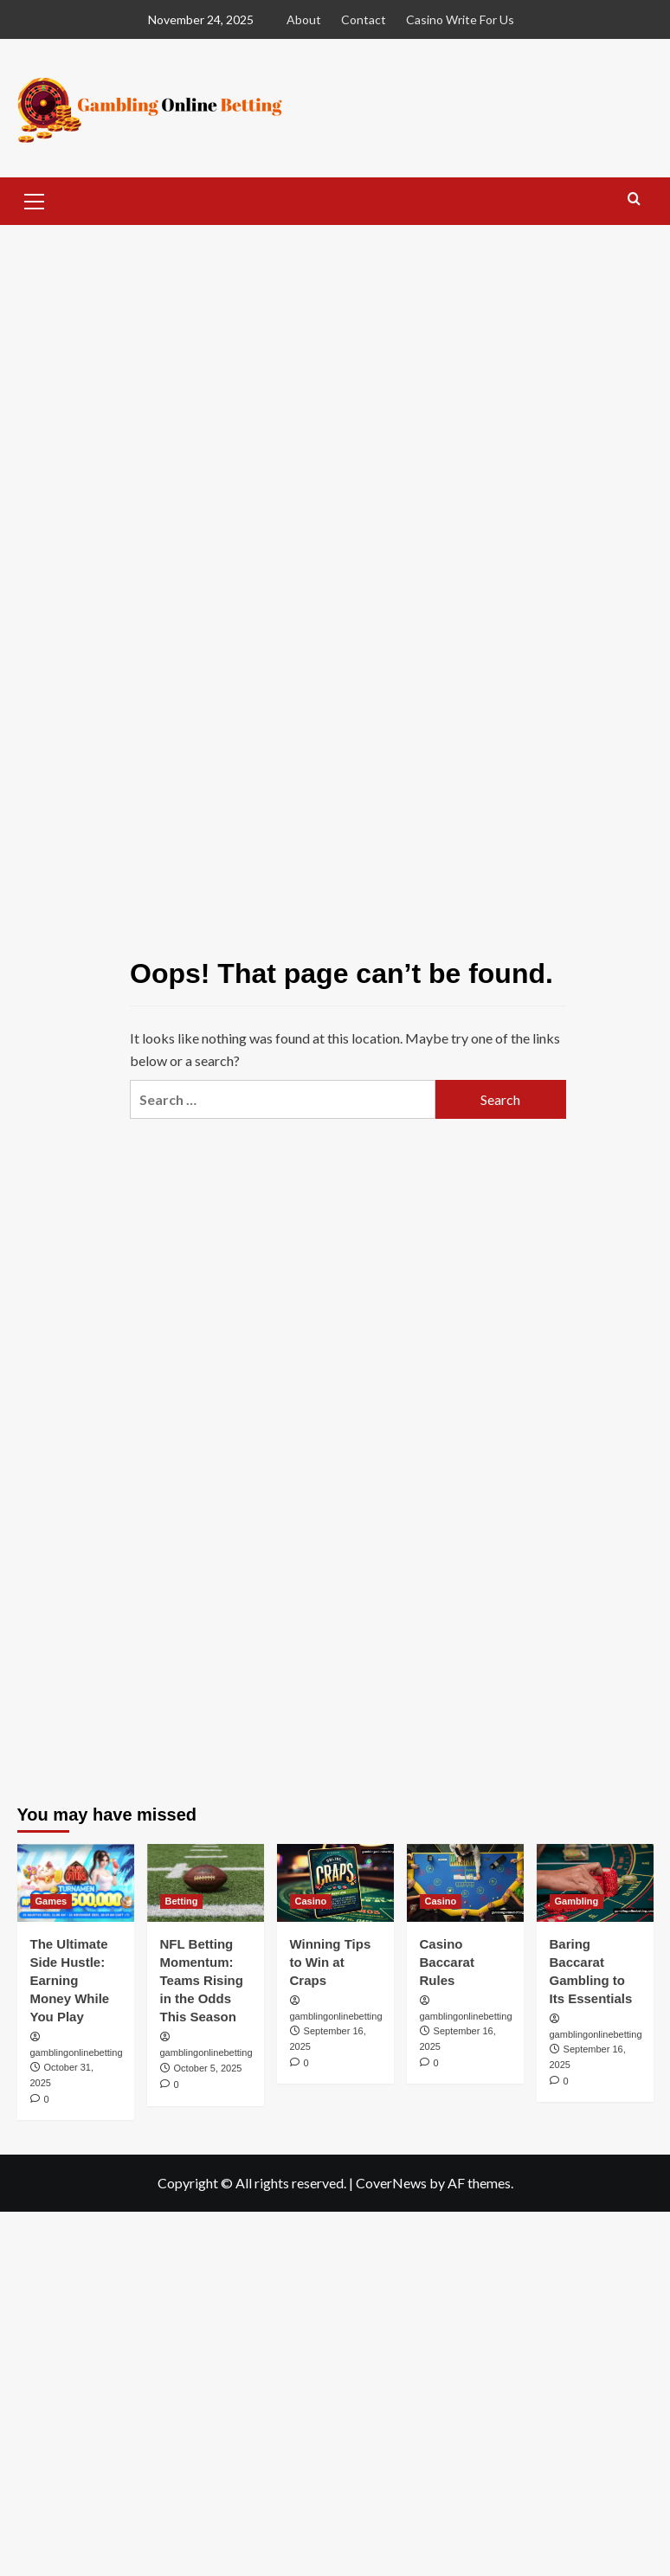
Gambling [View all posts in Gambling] (577, 1901)
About (304, 19)
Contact (363, 19)
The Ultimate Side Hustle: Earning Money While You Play (70, 1980)
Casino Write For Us (460, 19)
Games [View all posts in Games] (51, 1901)
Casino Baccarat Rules (447, 1962)
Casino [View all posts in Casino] (311, 1901)
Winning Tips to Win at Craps (330, 1962)
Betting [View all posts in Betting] (181, 1901)
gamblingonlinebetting (76, 2052)
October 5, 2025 (208, 2068)
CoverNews (391, 2183)
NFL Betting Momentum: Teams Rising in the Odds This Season (201, 1980)
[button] (34, 199)
